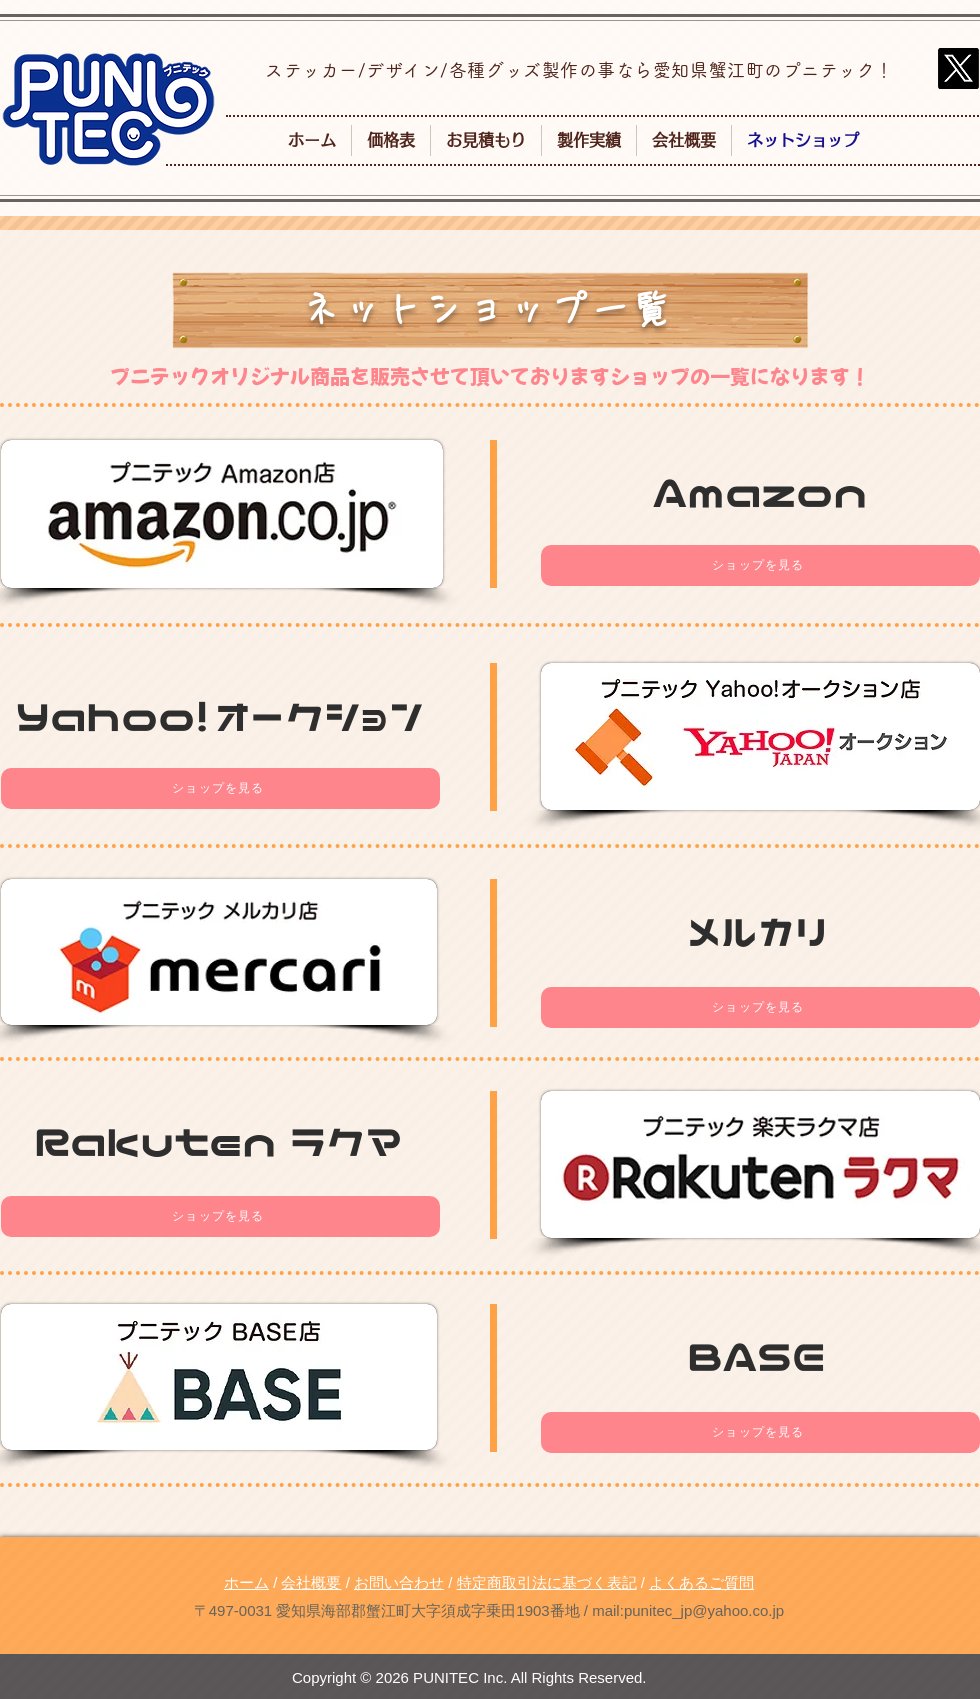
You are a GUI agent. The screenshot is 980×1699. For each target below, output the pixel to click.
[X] (958, 68)
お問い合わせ (399, 1582)
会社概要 (311, 1582)
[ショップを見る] (760, 565)
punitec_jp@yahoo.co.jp (704, 1610)
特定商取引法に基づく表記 (547, 1582)
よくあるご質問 (701, 1582)
